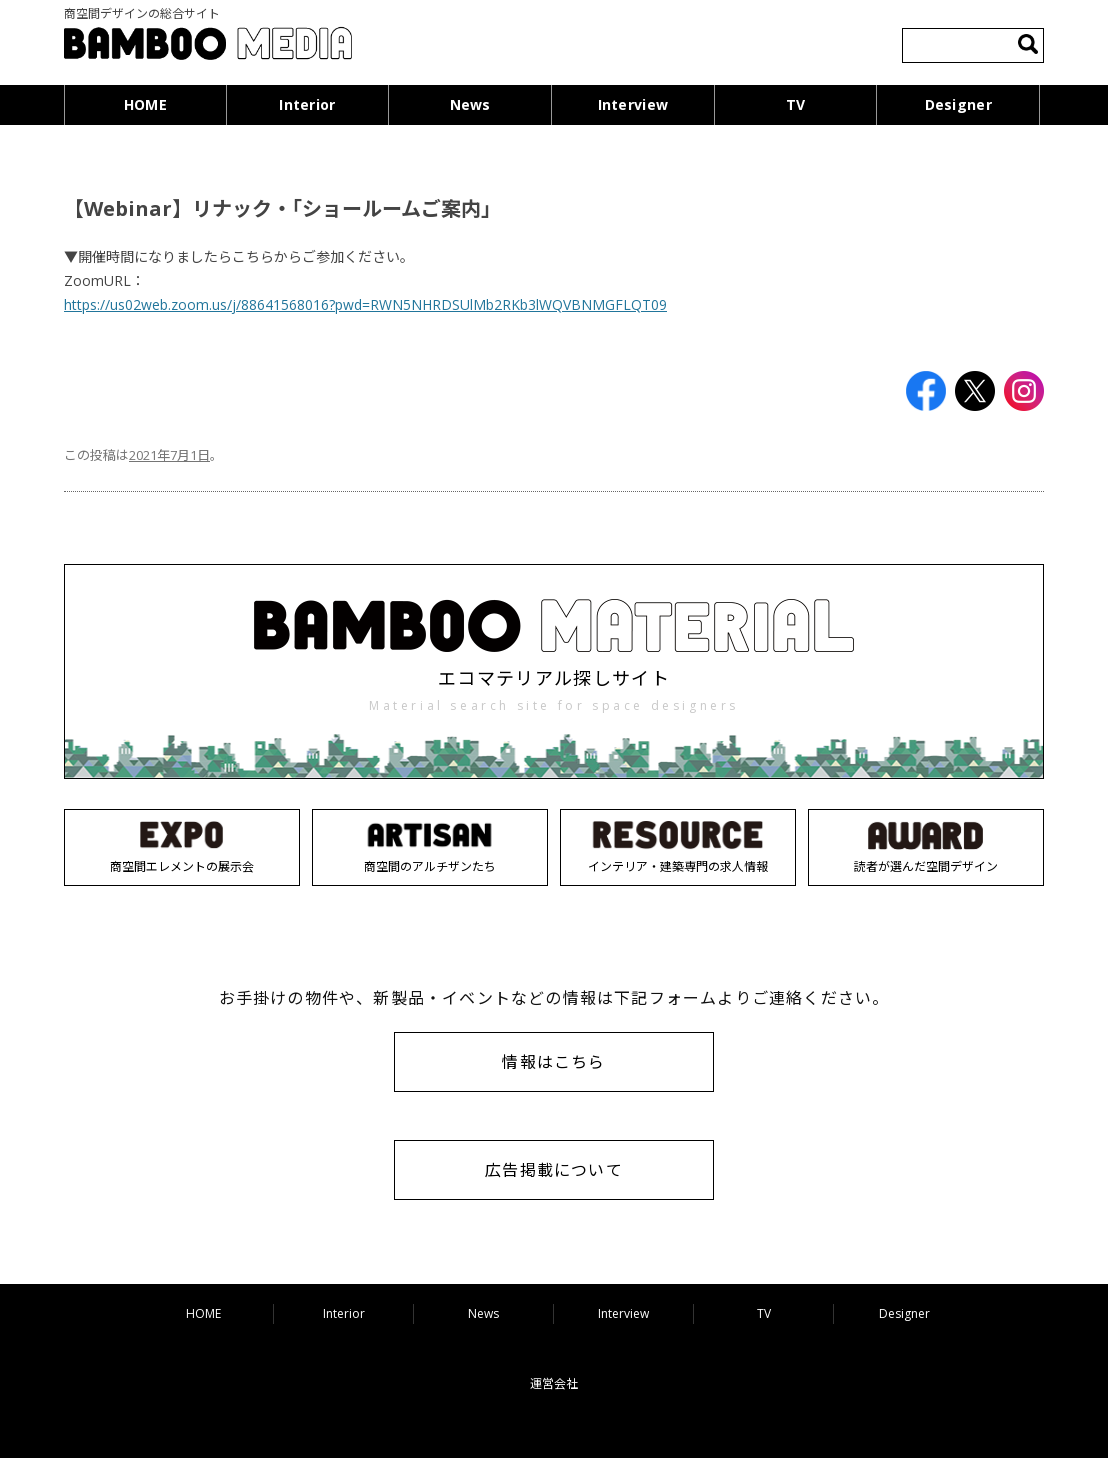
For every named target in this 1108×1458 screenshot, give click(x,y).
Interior (307, 104)
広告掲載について (554, 1170)
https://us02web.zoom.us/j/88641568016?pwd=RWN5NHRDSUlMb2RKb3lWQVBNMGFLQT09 (365, 304)
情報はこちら (553, 1062)
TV (796, 104)
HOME (145, 104)
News (470, 104)
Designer (958, 104)
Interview (633, 104)
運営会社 (554, 1383)
